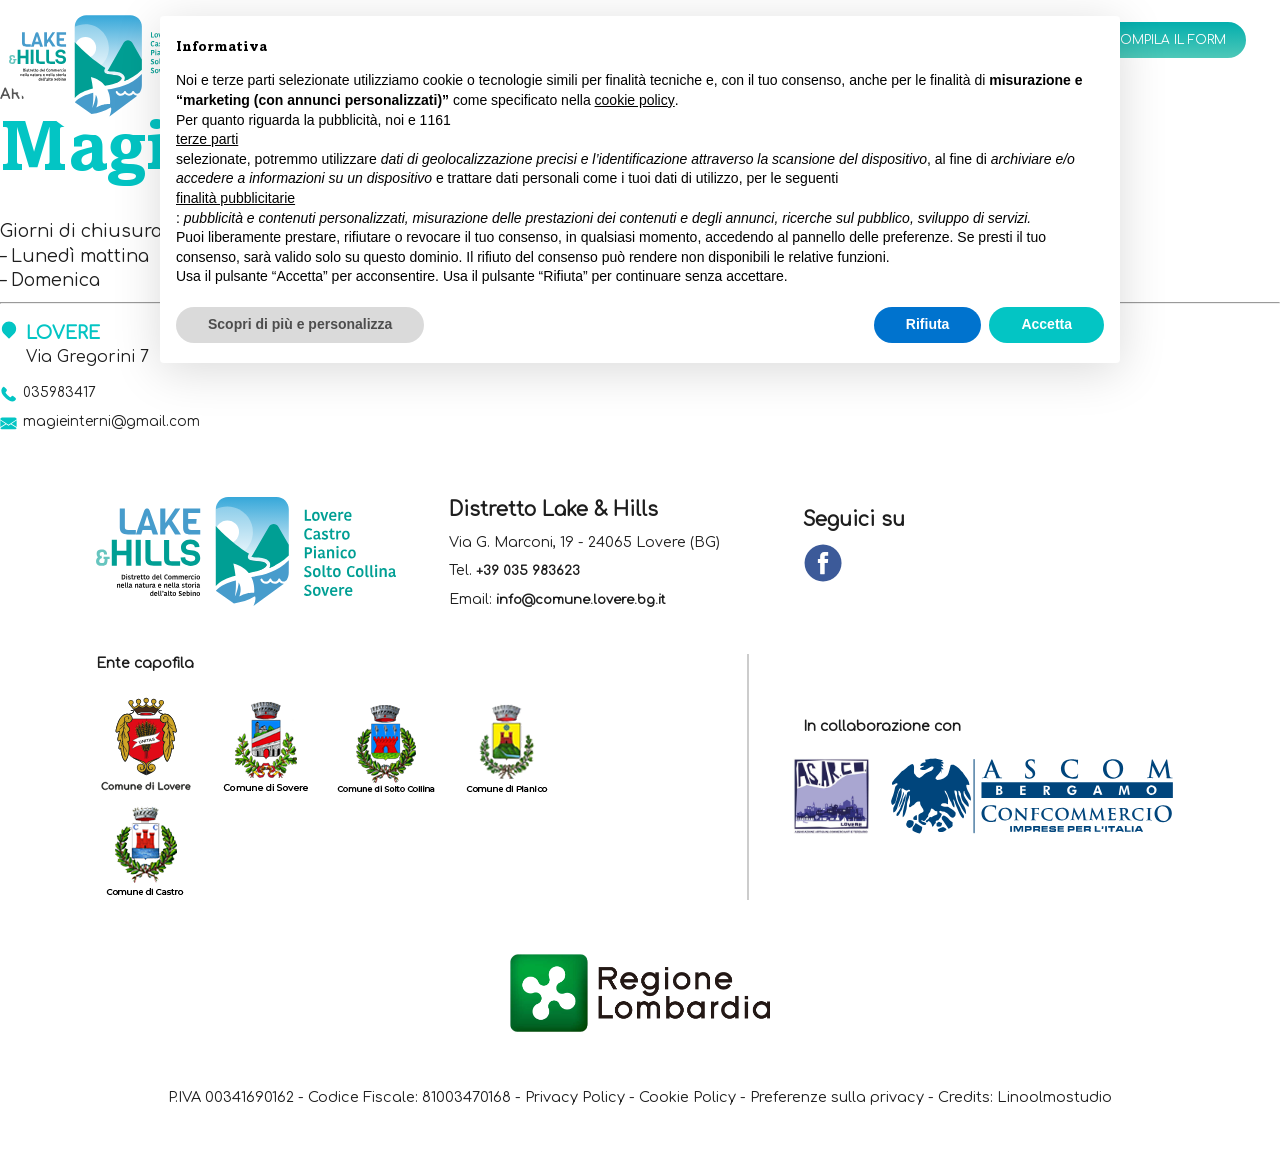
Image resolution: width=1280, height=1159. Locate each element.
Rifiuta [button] (928, 324)
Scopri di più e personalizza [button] (300, 324)
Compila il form (1154, 42)
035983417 (66, 394)
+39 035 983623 (532, 579)
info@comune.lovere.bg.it (587, 607)
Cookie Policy (754, 1105)
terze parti (207, 139)
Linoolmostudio (640, 1128)
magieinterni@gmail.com (129, 427)
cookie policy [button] (635, 100)
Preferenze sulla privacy (925, 1105)
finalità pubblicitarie (235, 198)
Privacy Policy (626, 1105)
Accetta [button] (1046, 324)
